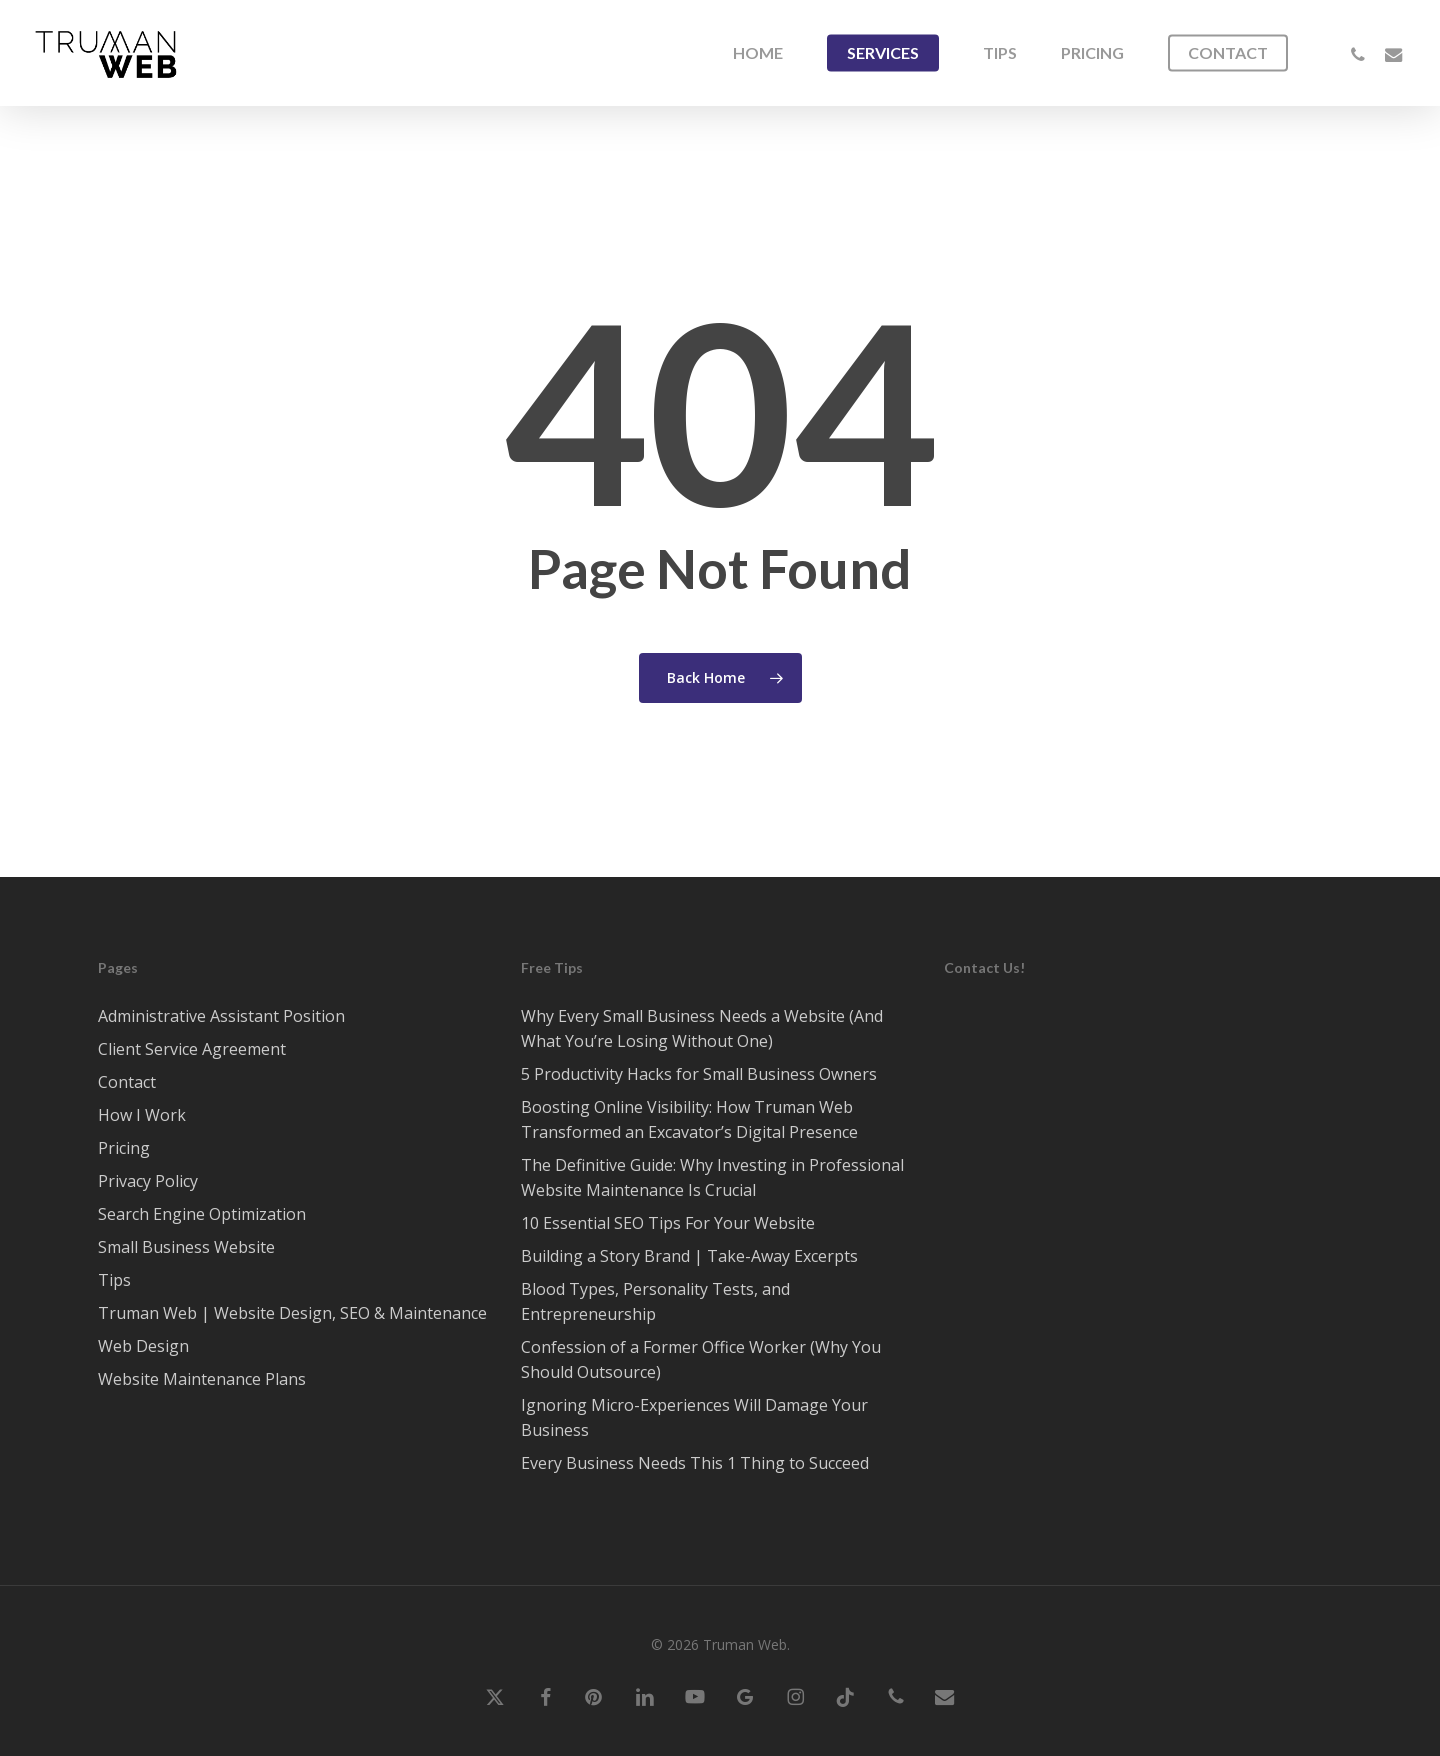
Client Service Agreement (192, 1049)
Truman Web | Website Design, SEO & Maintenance (292, 1313)
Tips (114, 1280)
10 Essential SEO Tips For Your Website (668, 1223)
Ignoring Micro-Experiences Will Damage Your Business (694, 1417)
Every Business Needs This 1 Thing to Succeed (695, 1463)
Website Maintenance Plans (202, 1379)
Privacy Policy (148, 1181)
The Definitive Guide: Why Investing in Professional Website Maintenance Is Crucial (712, 1177)
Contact (127, 1082)
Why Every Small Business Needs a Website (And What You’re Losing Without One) (702, 1028)
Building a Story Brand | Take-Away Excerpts (689, 1256)
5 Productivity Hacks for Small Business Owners (699, 1074)
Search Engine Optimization (202, 1214)
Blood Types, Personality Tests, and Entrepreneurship (655, 1301)
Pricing (124, 1148)
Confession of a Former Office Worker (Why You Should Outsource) (701, 1359)
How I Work (142, 1115)
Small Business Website (186, 1247)
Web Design (143, 1346)
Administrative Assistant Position (221, 1016)
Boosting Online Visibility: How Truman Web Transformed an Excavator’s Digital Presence (689, 1119)
